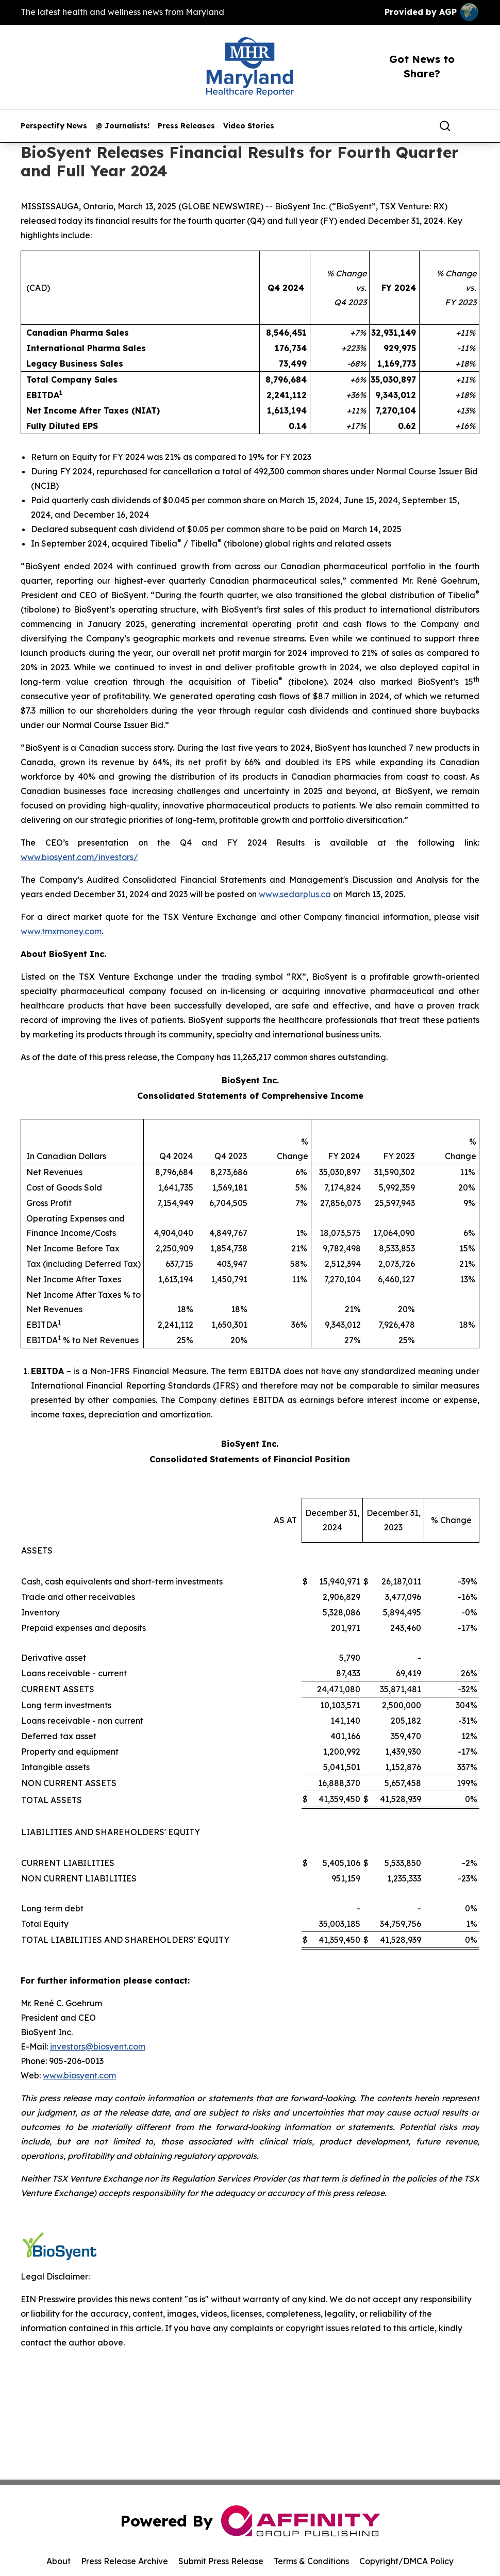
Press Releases (186, 126)
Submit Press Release (220, 2561)
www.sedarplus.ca (295, 894)
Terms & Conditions (311, 2561)
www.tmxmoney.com (61, 931)
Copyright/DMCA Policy (406, 2561)
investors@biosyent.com (97, 2046)
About (58, 2561)
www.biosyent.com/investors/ (79, 857)
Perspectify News (54, 126)
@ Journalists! (122, 126)
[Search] (444, 126)
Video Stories (248, 126)
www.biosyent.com (79, 2075)
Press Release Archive (124, 2561)
